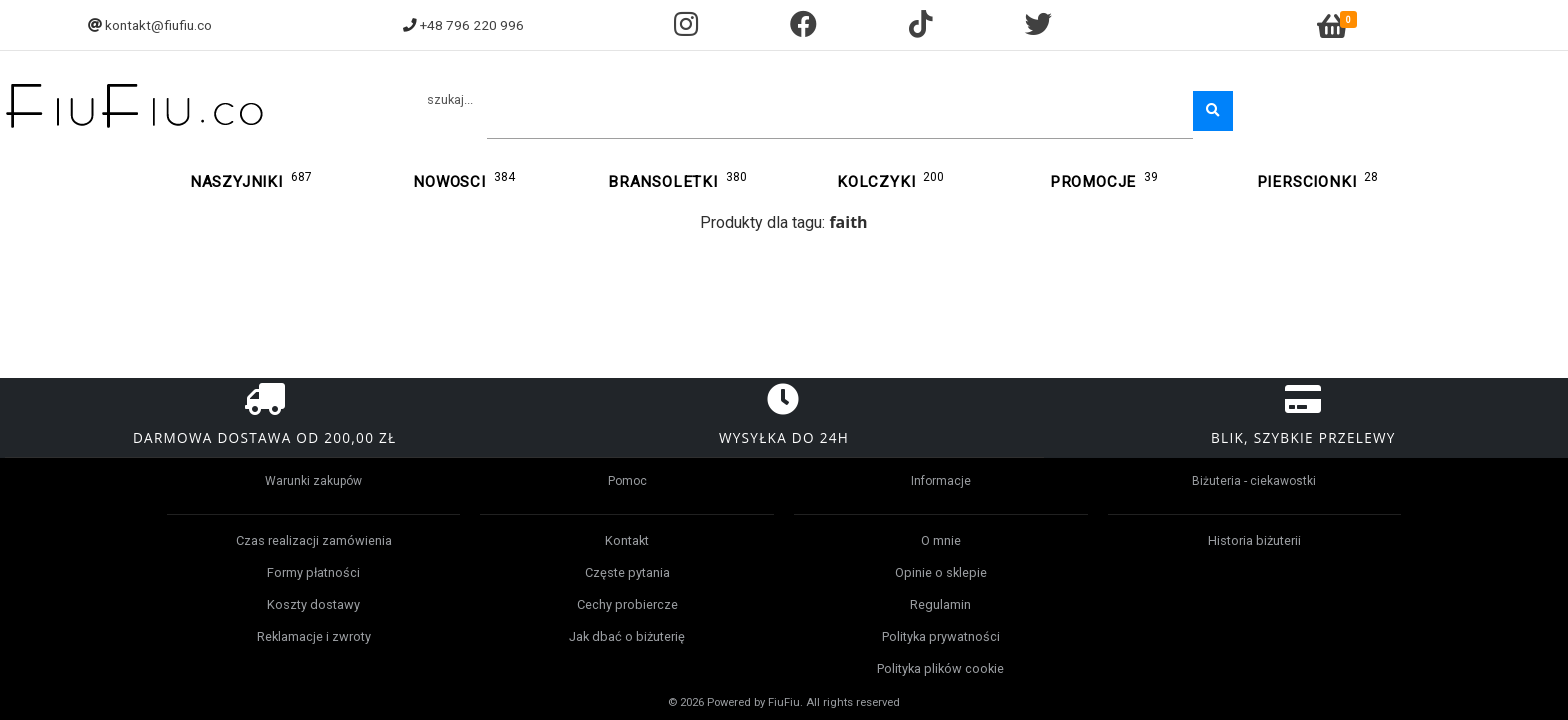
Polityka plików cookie (940, 668)
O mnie (941, 540)
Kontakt (627, 540)
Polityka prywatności (941, 636)
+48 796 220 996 (472, 25)
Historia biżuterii (1254, 540)
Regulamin (940, 604)
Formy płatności (313, 572)
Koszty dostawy (313, 604)
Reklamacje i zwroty (314, 636)
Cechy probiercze (627, 604)
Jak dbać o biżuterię (627, 636)
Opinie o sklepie (941, 572)
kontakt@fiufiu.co (158, 25)
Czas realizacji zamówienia (314, 540)
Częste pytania (627, 572)
